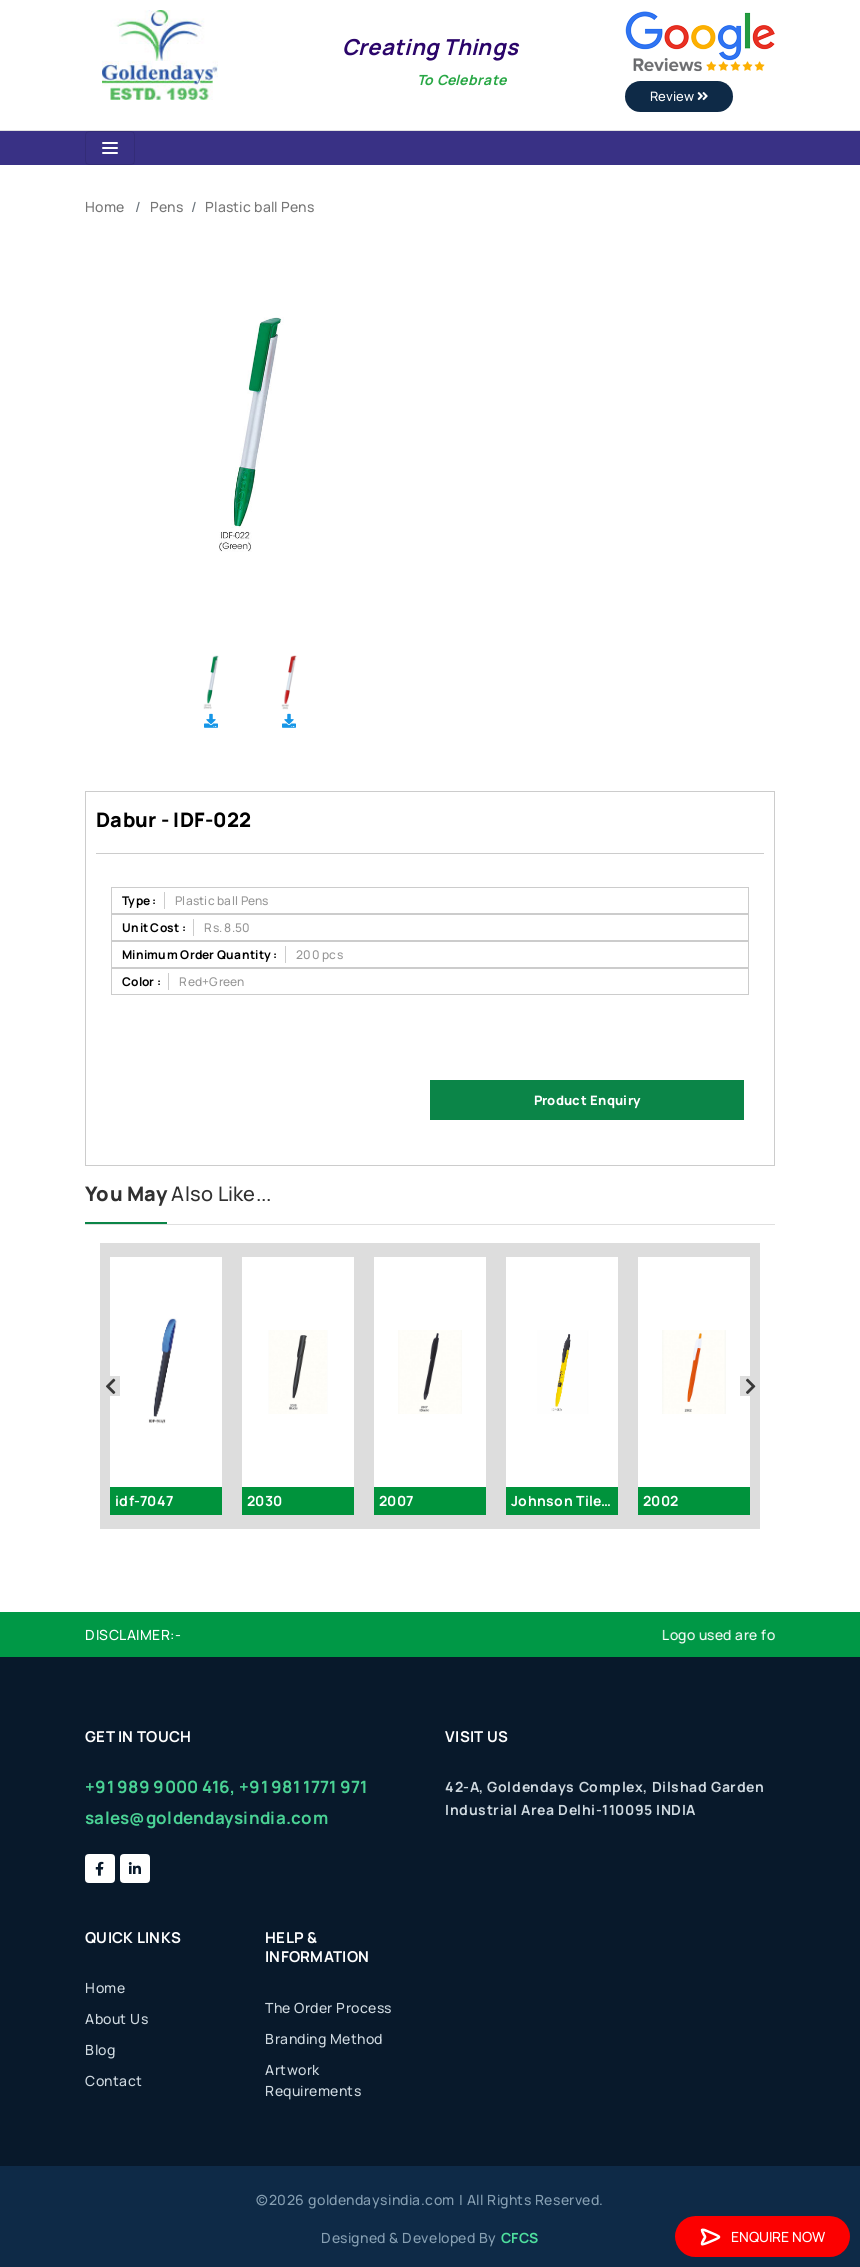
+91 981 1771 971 (303, 1786)
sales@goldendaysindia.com (206, 1817)
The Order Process (328, 2007)
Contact (114, 2080)
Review (679, 96)
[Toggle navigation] (110, 148)
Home (104, 206)
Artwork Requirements (313, 2080)
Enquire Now (762, 2236)
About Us (116, 2018)
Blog (100, 2049)
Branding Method (324, 2038)
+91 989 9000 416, (160, 1786)
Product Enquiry (587, 1100)
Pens (166, 206)
